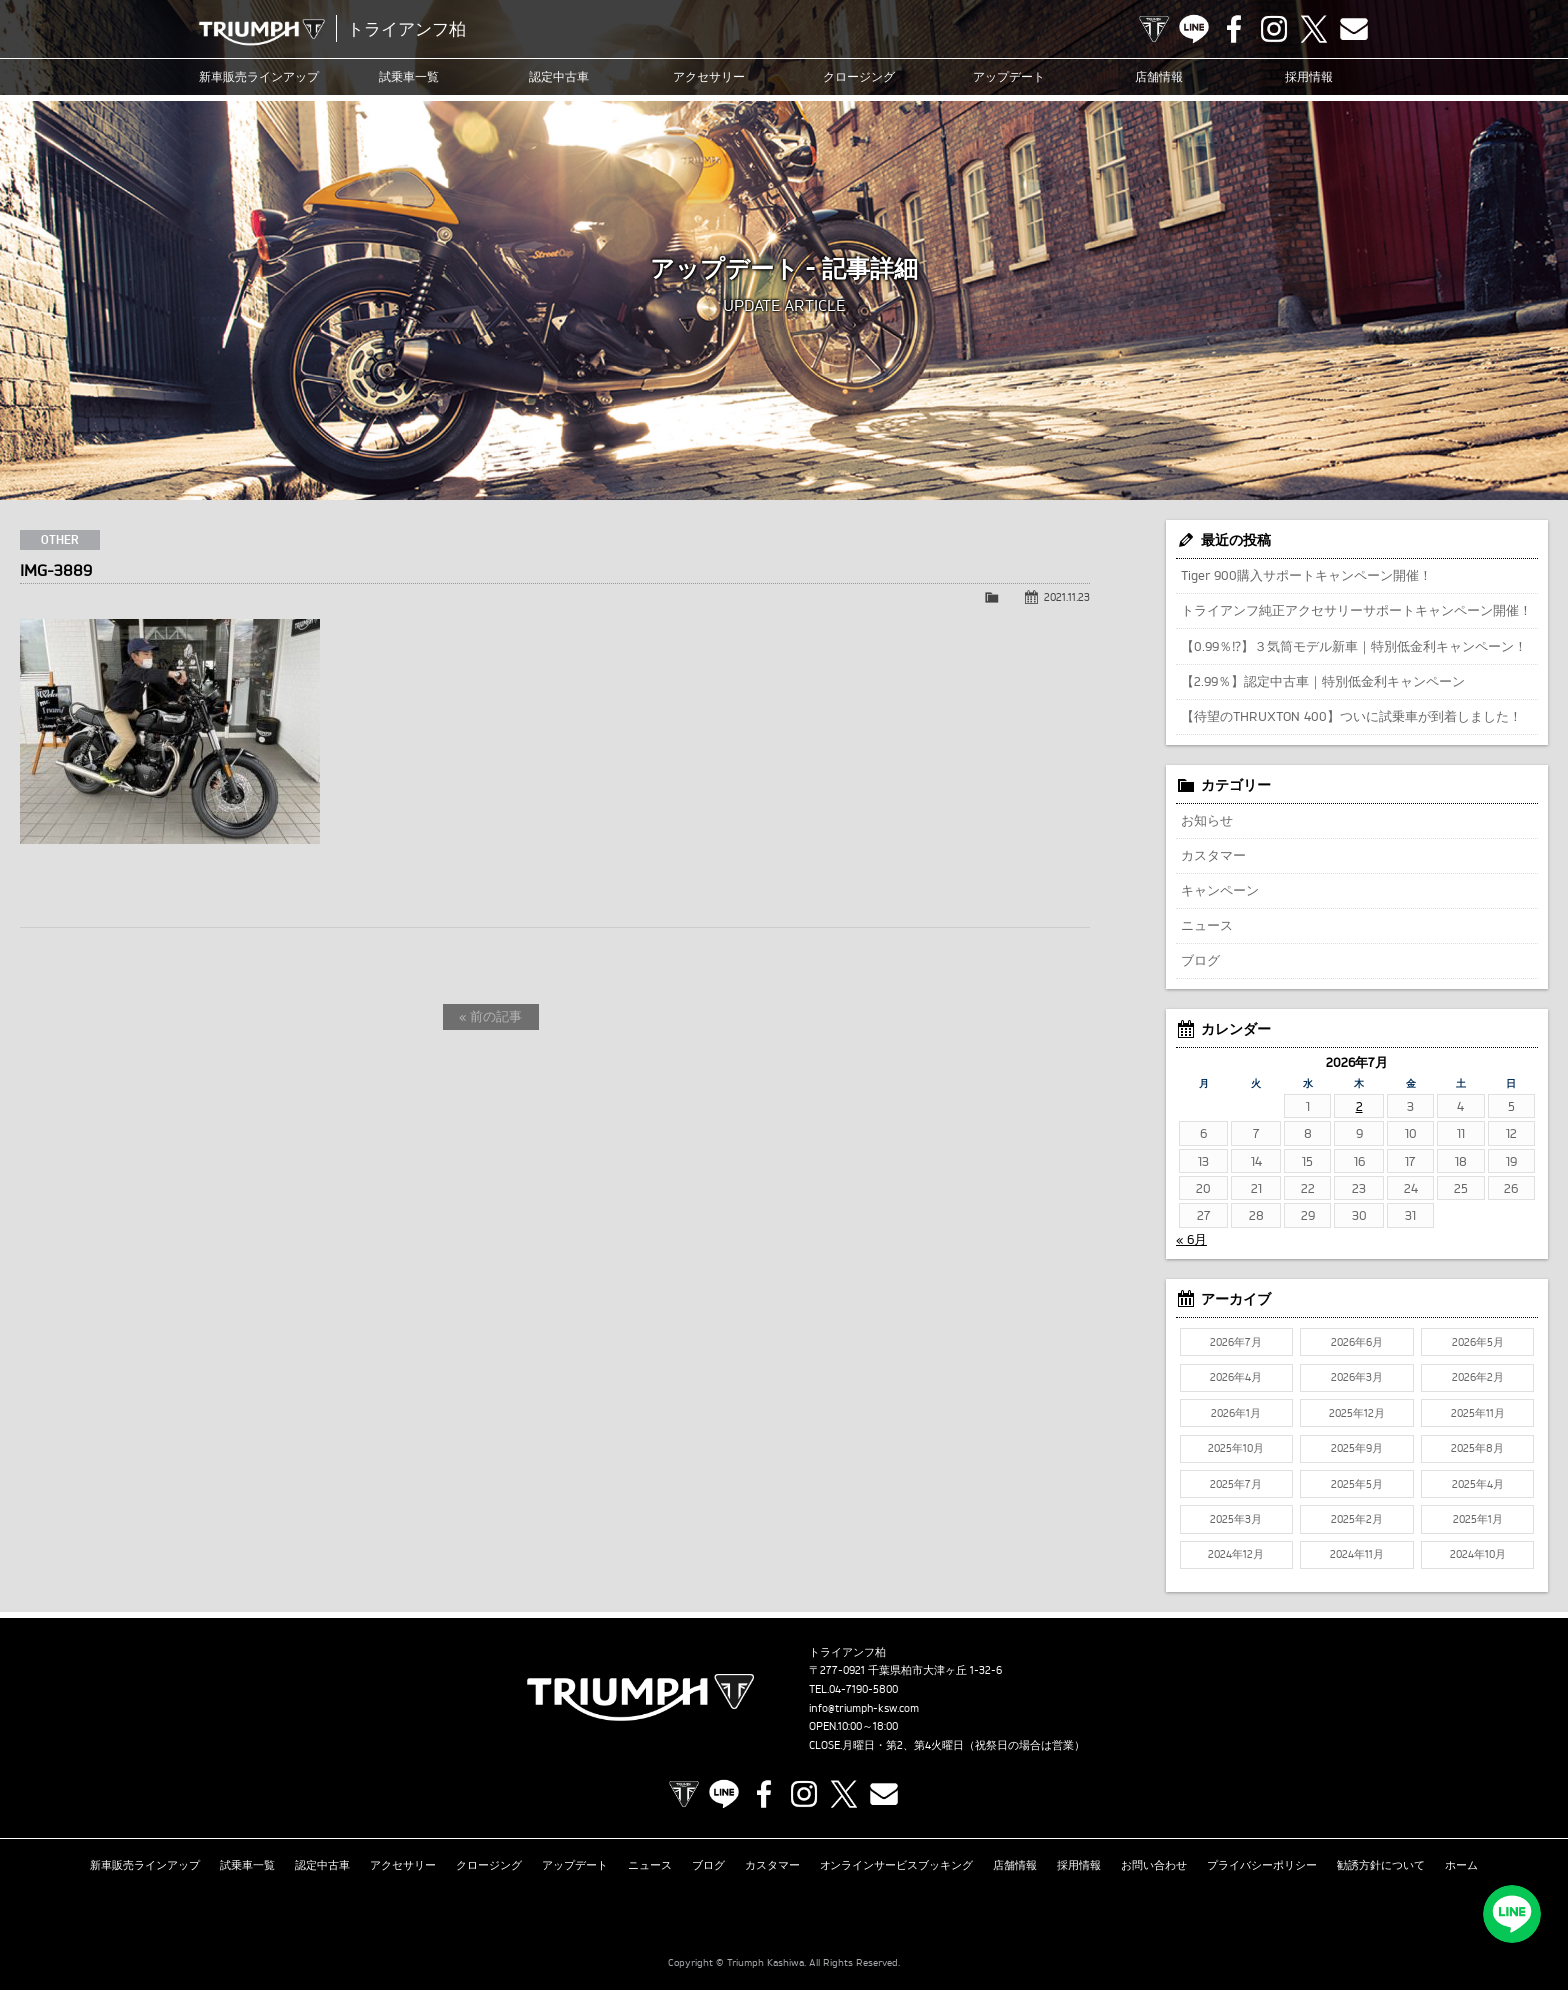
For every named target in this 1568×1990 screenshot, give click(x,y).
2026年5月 (1478, 1342)
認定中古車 (559, 76)
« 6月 (1191, 1239)
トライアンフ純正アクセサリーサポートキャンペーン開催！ (1356, 610)
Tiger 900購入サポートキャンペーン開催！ (1306, 575)
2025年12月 (1357, 1413)
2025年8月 (1477, 1448)
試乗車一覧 (409, 76)
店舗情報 (1159, 76)
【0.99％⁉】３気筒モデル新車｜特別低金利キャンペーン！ (1354, 646)
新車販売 (259, 77)
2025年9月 (1357, 1448)
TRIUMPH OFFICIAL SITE (1154, 29)
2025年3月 (1236, 1519)
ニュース (1207, 925)
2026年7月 (1236, 1342)
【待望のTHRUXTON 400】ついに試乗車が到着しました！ (1351, 716)
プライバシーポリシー (1262, 1864)
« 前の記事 (490, 1016)
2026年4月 (1236, 1377)
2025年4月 (1478, 1484)
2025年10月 (1236, 1448)
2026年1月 (1236, 1413)
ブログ (1200, 960)
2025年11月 (1478, 1413)
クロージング (859, 76)
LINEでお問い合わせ (1513, 1915)
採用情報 (1309, 76)
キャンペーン (1220, 890)
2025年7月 (1236, 1484)
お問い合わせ (1154, 1864)
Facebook (1234, 29)
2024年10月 (1478, 1554)
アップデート (1009, 76)
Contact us (1354, 29)
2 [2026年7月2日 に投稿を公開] (1359, 1106)
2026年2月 (1478, 1377)
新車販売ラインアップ (145, 1864)
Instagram (1274, 29)
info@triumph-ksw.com (864, 1708)
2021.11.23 (1067, 597)
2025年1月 (1478, 1519)
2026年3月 (1357, 1377)
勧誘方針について (1381, 1864)
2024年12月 (1236, 1554)
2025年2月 (1357, 1519)
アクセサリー (709, 76)
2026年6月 (1357, 1342)
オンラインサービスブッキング (897, 1864)
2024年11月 (1357, 1554)
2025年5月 (1357, 1484)
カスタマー (1213, 855)
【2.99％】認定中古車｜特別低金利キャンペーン (1323, 681)
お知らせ (1207, 820)
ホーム (1461, 1864)
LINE (1194, 29)
